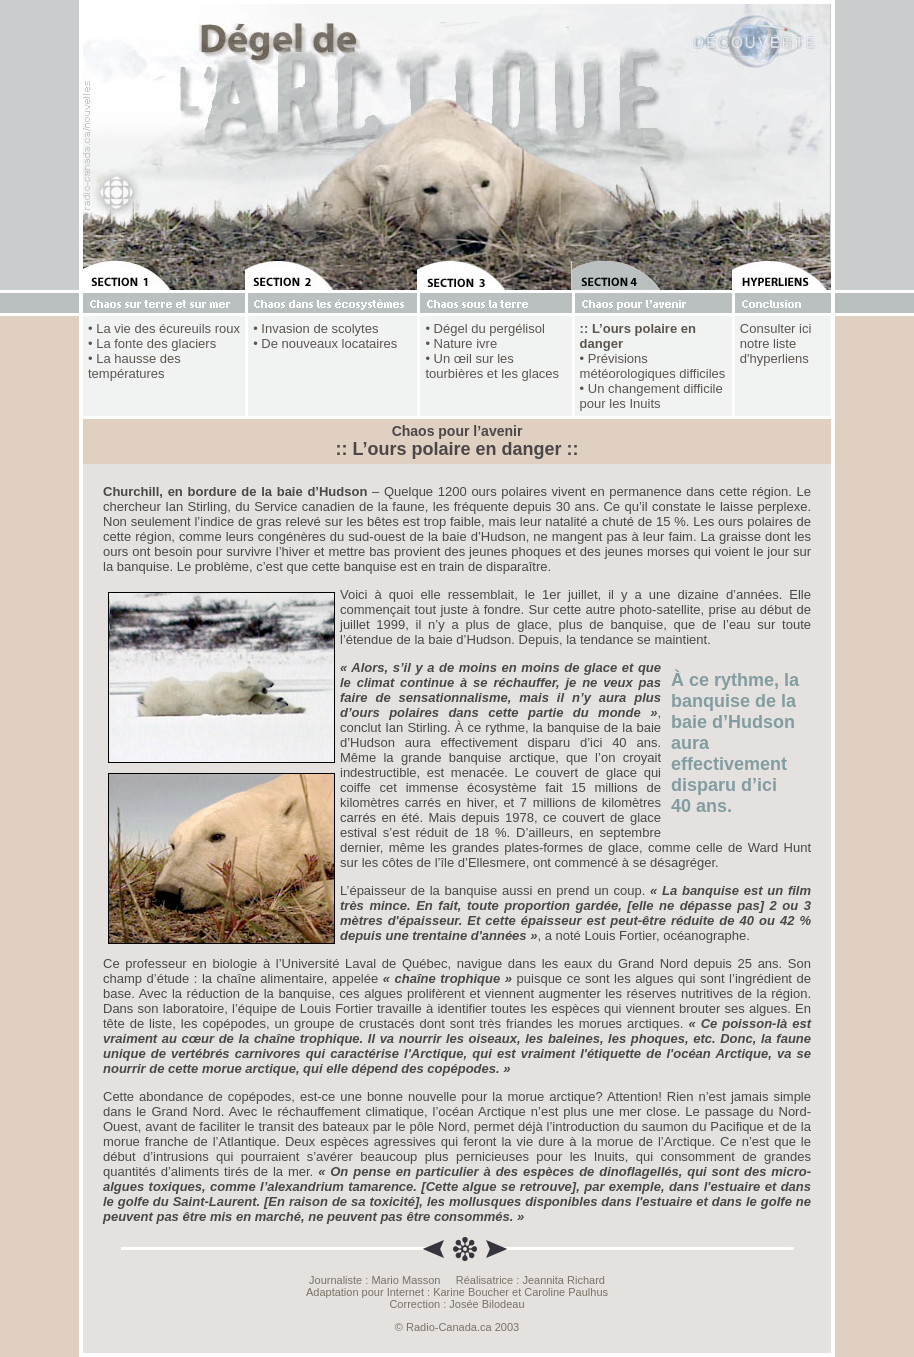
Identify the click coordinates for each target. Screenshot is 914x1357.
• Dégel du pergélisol (484, 328)
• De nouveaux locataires (325, 343)
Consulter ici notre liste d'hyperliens (776, 343)
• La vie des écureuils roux (164, 328)
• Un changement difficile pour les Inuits (651, 396)
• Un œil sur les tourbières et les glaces (492, 366)
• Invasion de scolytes (315, 328)
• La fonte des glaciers (152, 343)
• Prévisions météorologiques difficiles (653, 366)
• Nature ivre (461, 343)
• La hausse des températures (134, 366)
